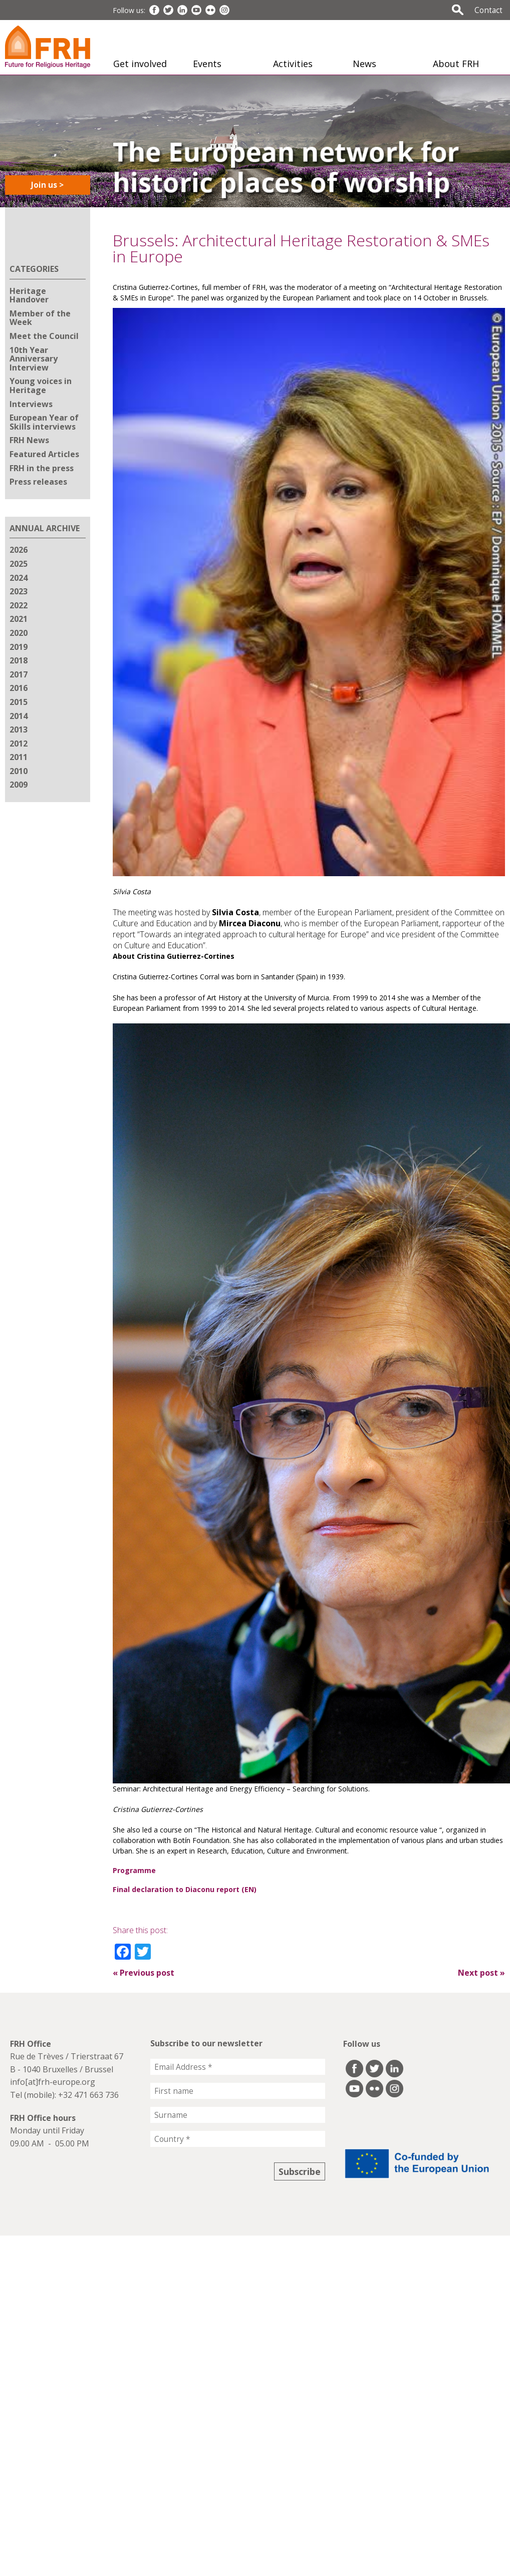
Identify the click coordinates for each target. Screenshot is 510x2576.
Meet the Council (44, 335)
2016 (19, 687)
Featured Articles (44, 454)
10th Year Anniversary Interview (34, 358)
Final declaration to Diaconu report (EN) (185, 1889)
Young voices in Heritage (41, 386)
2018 (19, 660)
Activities (293, 64)
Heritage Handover (29, 295)
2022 (19, 605)
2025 (19, 563)
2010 (19, 771)
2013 (19, 729)
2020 (19, 632)
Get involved (140, 64)
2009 (19, 784)
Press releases (38, 481)
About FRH (456, 64)
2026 (19, 549)
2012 (19, 743)
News (364, 64)
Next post (481, 1972)
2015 (19, 701)
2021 (19, 618)
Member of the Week (40, 318)
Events (207, 64)
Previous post (143, 1972)
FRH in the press (42, 468)
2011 (19, 757)
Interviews (31, 404)
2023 (19, 591)
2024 (19, 577)
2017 (19, 674)
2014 (19, 715)
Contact (488, 10)
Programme (134, 1870)
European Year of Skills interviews (44, 422)
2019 (19, 646)
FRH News (29, 440)
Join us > (47, 185)
